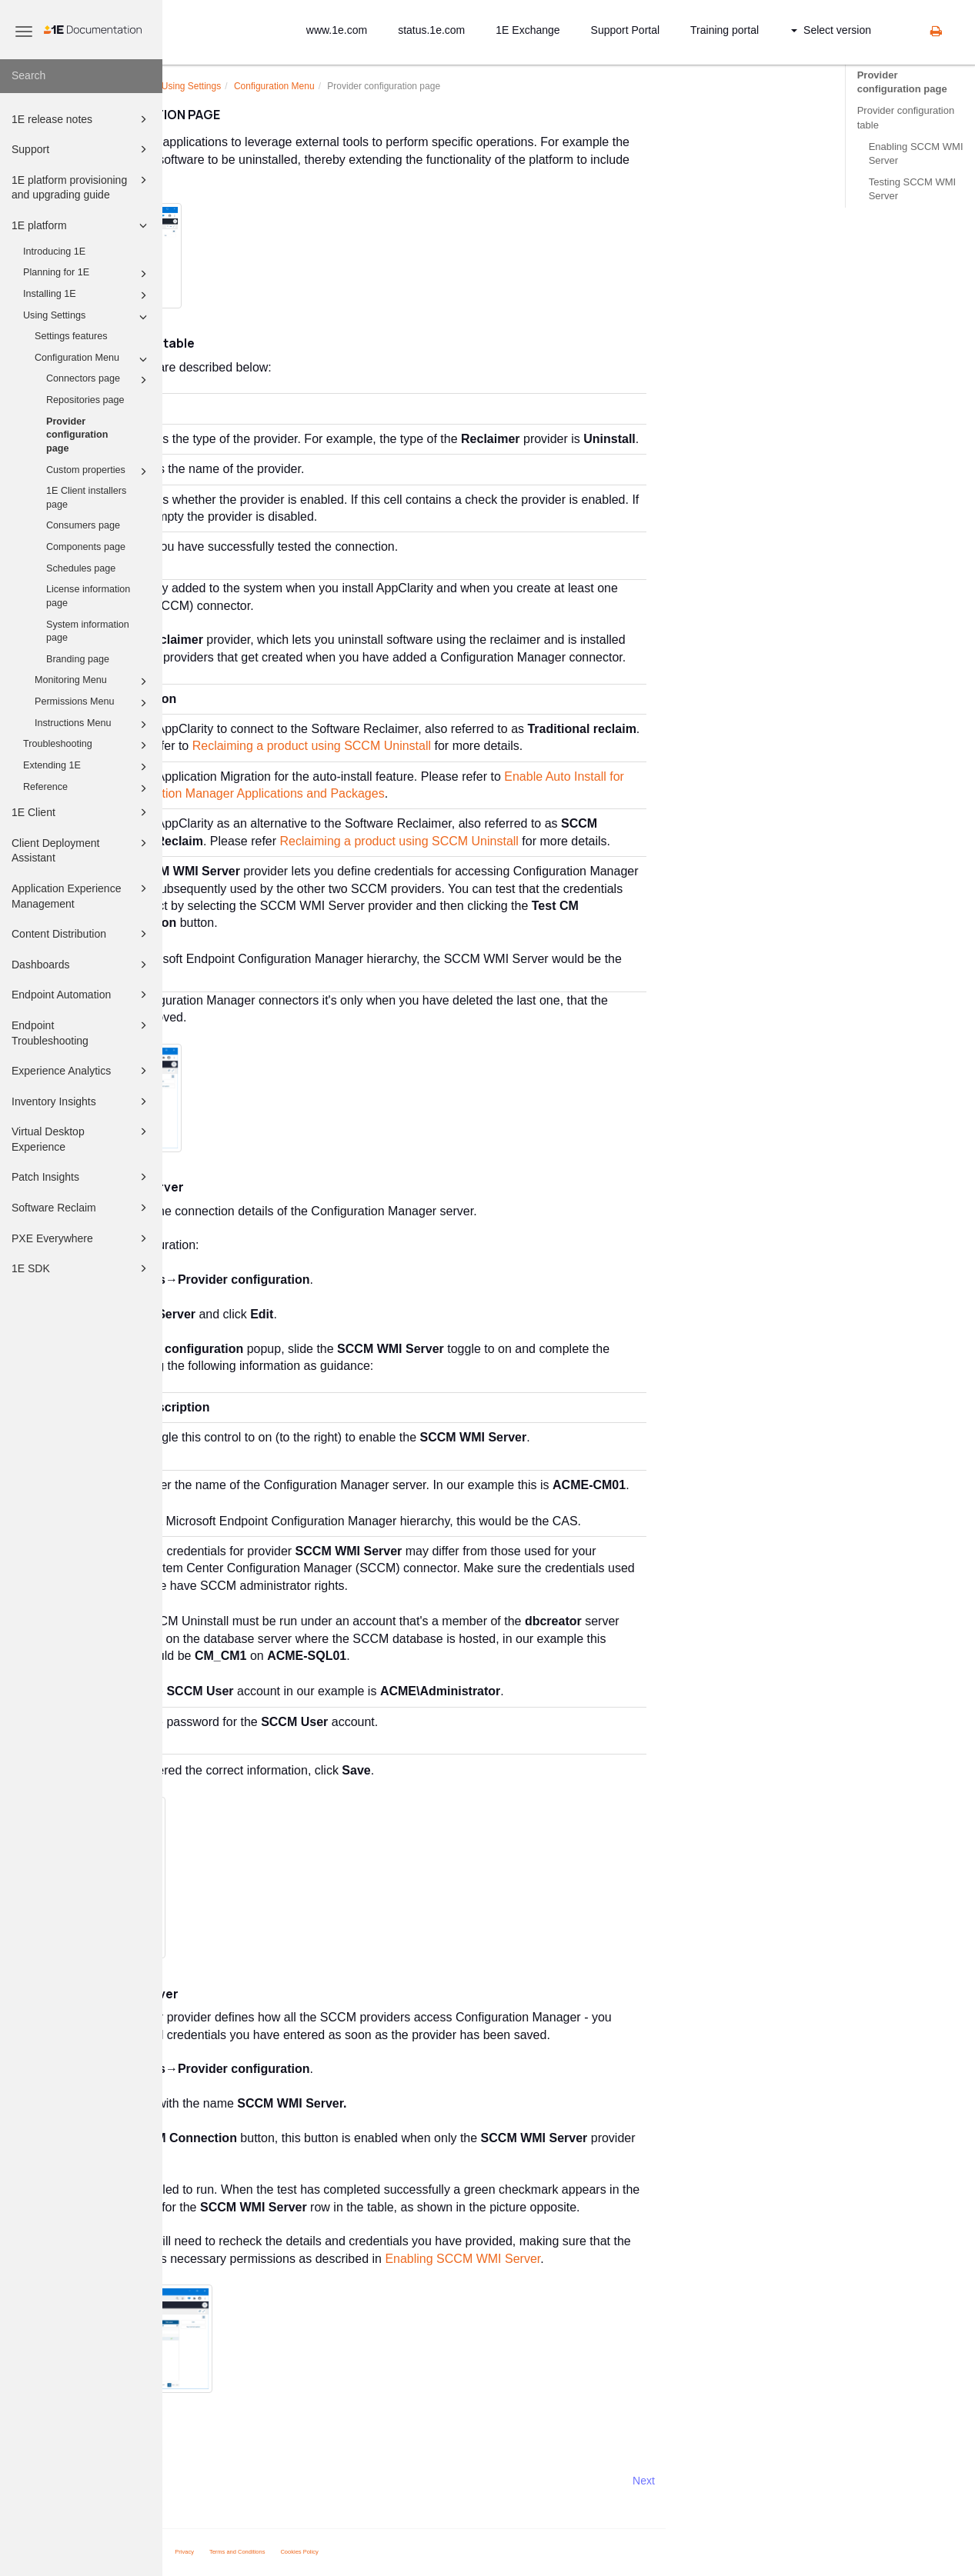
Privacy (346, 2551)
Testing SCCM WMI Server (912, 189)
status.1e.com (431, 30)
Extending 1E (87, 766)
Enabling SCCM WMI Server (916, 153)
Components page (85, 547)
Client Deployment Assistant (82, 850)
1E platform (82, 225)
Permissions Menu (93, 703)
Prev (203, 2480)
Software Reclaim (82, 1207)
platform (287, 86)
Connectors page (99, 380)
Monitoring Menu (93, 681)
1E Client (82, 812)
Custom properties (99, 471)
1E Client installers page (86, 497)
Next (806, 2480)
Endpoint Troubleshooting (82, 1032)
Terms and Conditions (400, 2551)
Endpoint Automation (82, 994)
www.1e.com (336, 30)
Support (82, 149)
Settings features (71, 336)
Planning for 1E (87, 273)
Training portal (724, 30)
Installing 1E (87, 295)
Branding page (77, 659)
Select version (831, 30)
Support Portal (625, 30)
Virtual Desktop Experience (82, 1138)
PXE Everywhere (82, 1238)
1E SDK (82, 1268)
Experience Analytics (82, 1070)
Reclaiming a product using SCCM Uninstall (474, 745)
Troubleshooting (87, 745)
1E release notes (82, 119)
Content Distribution (82, 933)
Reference (87, 788)
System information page (87, 631)
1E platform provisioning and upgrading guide (82, 187)
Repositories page (85, 400)
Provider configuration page (77, 435)
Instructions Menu (93, 724)
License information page (88, 596)
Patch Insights (82, 1176)
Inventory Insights (82, 1101)
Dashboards (82, 964)
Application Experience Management (82, 895)
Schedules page (80, 568)
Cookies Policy (462, 2551)
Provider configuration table (905, 117)
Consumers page (83, 525)
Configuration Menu (93, 359)
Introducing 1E (54, 251)
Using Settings (87, 316)
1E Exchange (527, 30)
